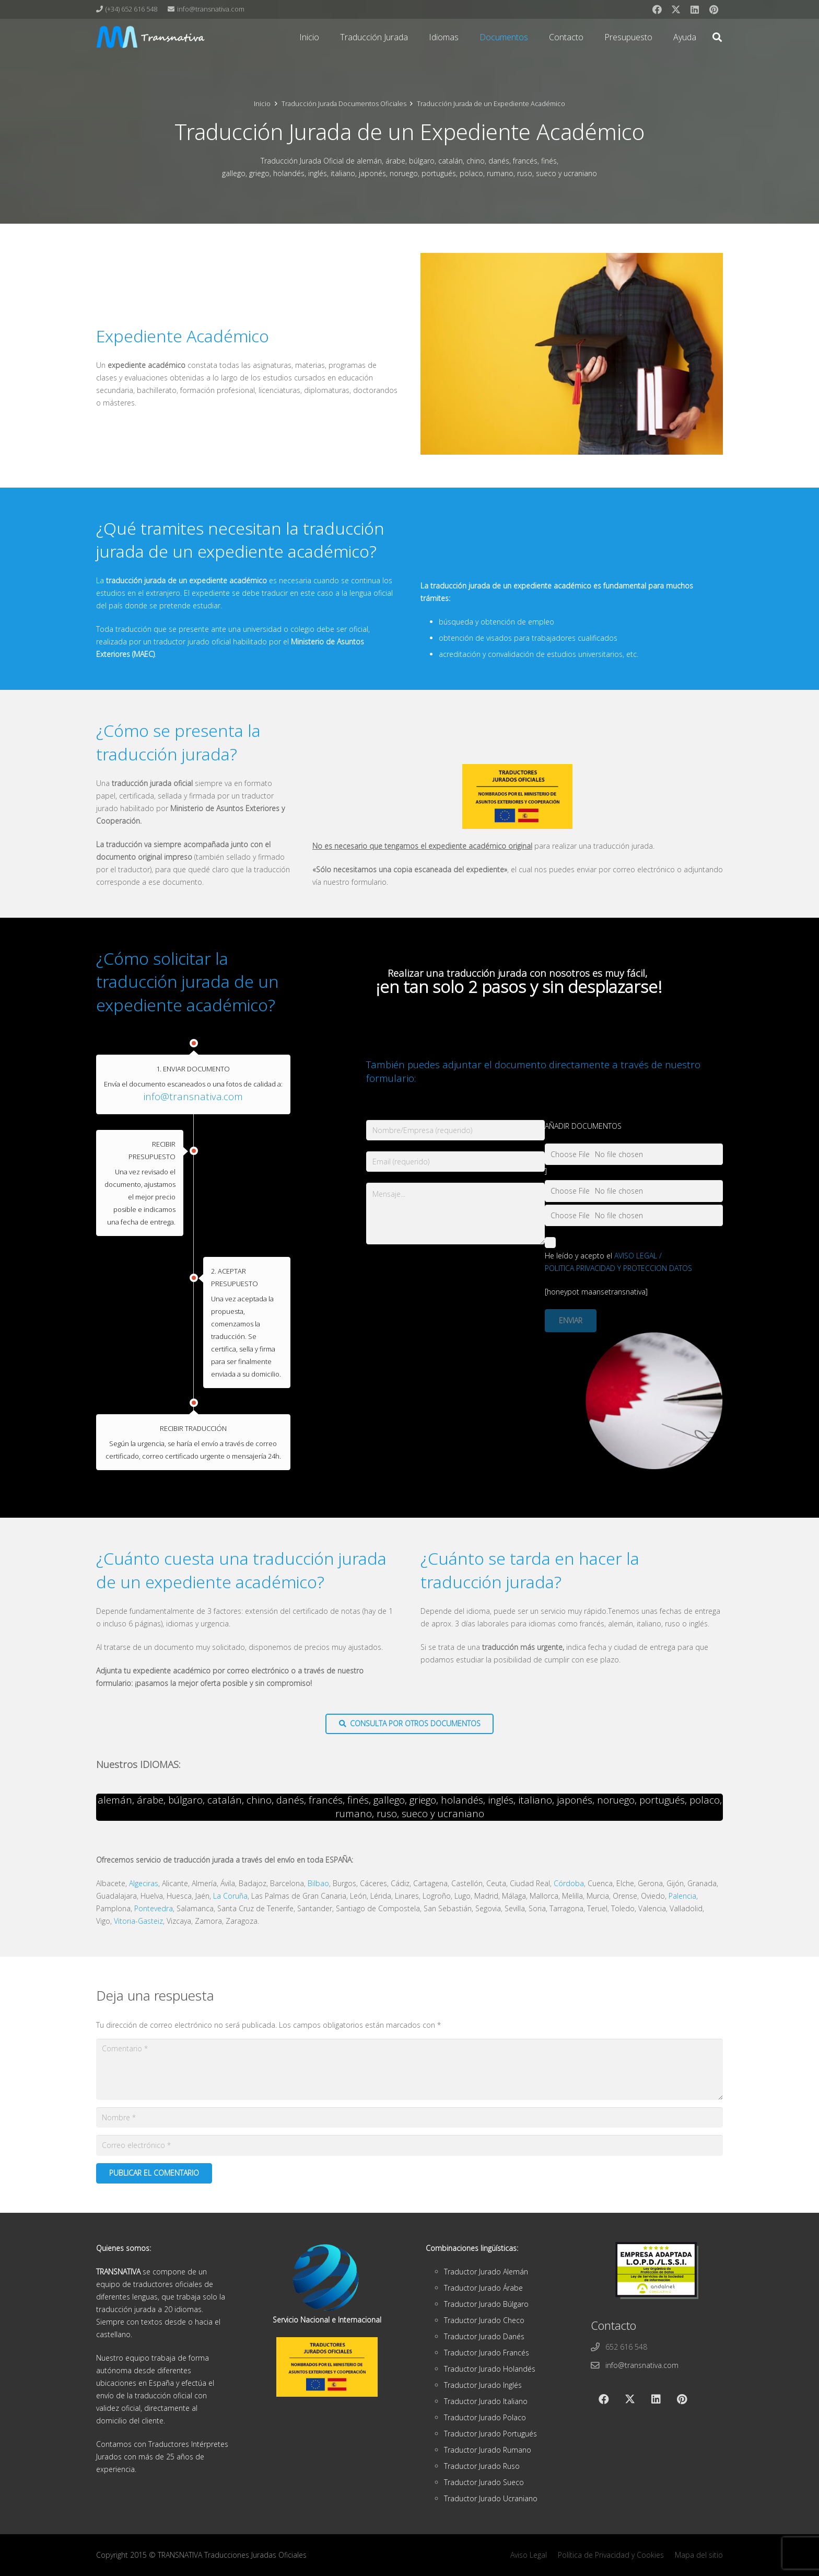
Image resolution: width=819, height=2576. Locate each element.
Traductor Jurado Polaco (485, 2417)
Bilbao (318, 1883)
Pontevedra (153, 1908)
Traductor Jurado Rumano (487, 2450)
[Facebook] (657, 9)
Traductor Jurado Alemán (486, 2272)
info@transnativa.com (193, 1096)
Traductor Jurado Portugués (490, 2434)
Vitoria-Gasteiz (138, 1921)
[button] (717, 37)
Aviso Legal (528, 2555)
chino (259, 1799)
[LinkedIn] (694, 9)
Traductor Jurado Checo (484, 2320)
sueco (415, 1813)
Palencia (682, 1896)
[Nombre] (409, 2117)
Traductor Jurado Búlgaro (486, 2304)
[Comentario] (409, 2069)
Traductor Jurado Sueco (484, 2482)
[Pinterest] (713, 9)
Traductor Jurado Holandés (489, 2369)
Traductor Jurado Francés (486, 2353)
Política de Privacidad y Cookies (611, 2555)
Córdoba (569, 1883)
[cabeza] (150, 37)
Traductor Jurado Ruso (482, 2466)
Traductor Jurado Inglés (483, 2385)
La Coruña (230, 1896)
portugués (662, 1799)
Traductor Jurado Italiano (486, 2401)
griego (423, 1799)
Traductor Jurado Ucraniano (490, 2498)
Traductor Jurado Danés (484, 2336)
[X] (675, 9)
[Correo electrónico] (409, 2145)
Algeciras (143, 1883)
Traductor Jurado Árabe (483, 2288)
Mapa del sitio (699, 2555)
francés (326, 1799)
